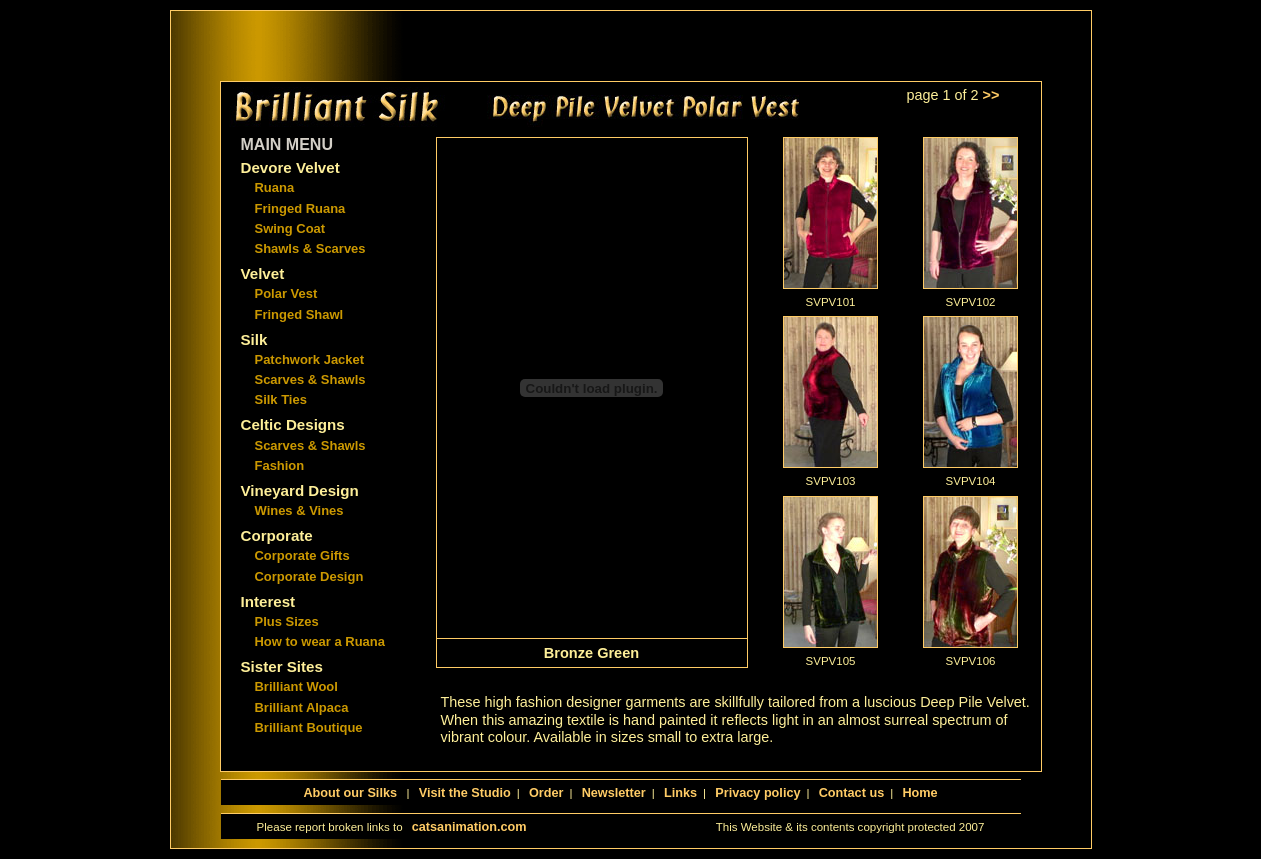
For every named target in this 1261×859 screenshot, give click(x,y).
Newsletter (614, 793)
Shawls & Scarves (310, 248)
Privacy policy (757, 793)
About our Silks (351, 793)
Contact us (851, 793)
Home (919, 793)
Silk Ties (281, 399)
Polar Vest (286, 293)
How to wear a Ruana (320, 641)
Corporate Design (309, 576)
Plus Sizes (287, 621)
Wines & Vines (299, 510)
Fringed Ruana (300, 208)
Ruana (275, 187)
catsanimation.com (469, 827)
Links (680, 793)
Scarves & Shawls (310, 379)
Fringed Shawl (299, 314)
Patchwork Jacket (310, 359)
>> (991, 95)
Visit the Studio (465, 793)
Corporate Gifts (302, 555)
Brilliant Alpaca (302, 707)
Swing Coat (290, 228)
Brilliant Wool (296, 686)
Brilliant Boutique (309, 727)
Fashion (280, 465)
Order (546, 793)
